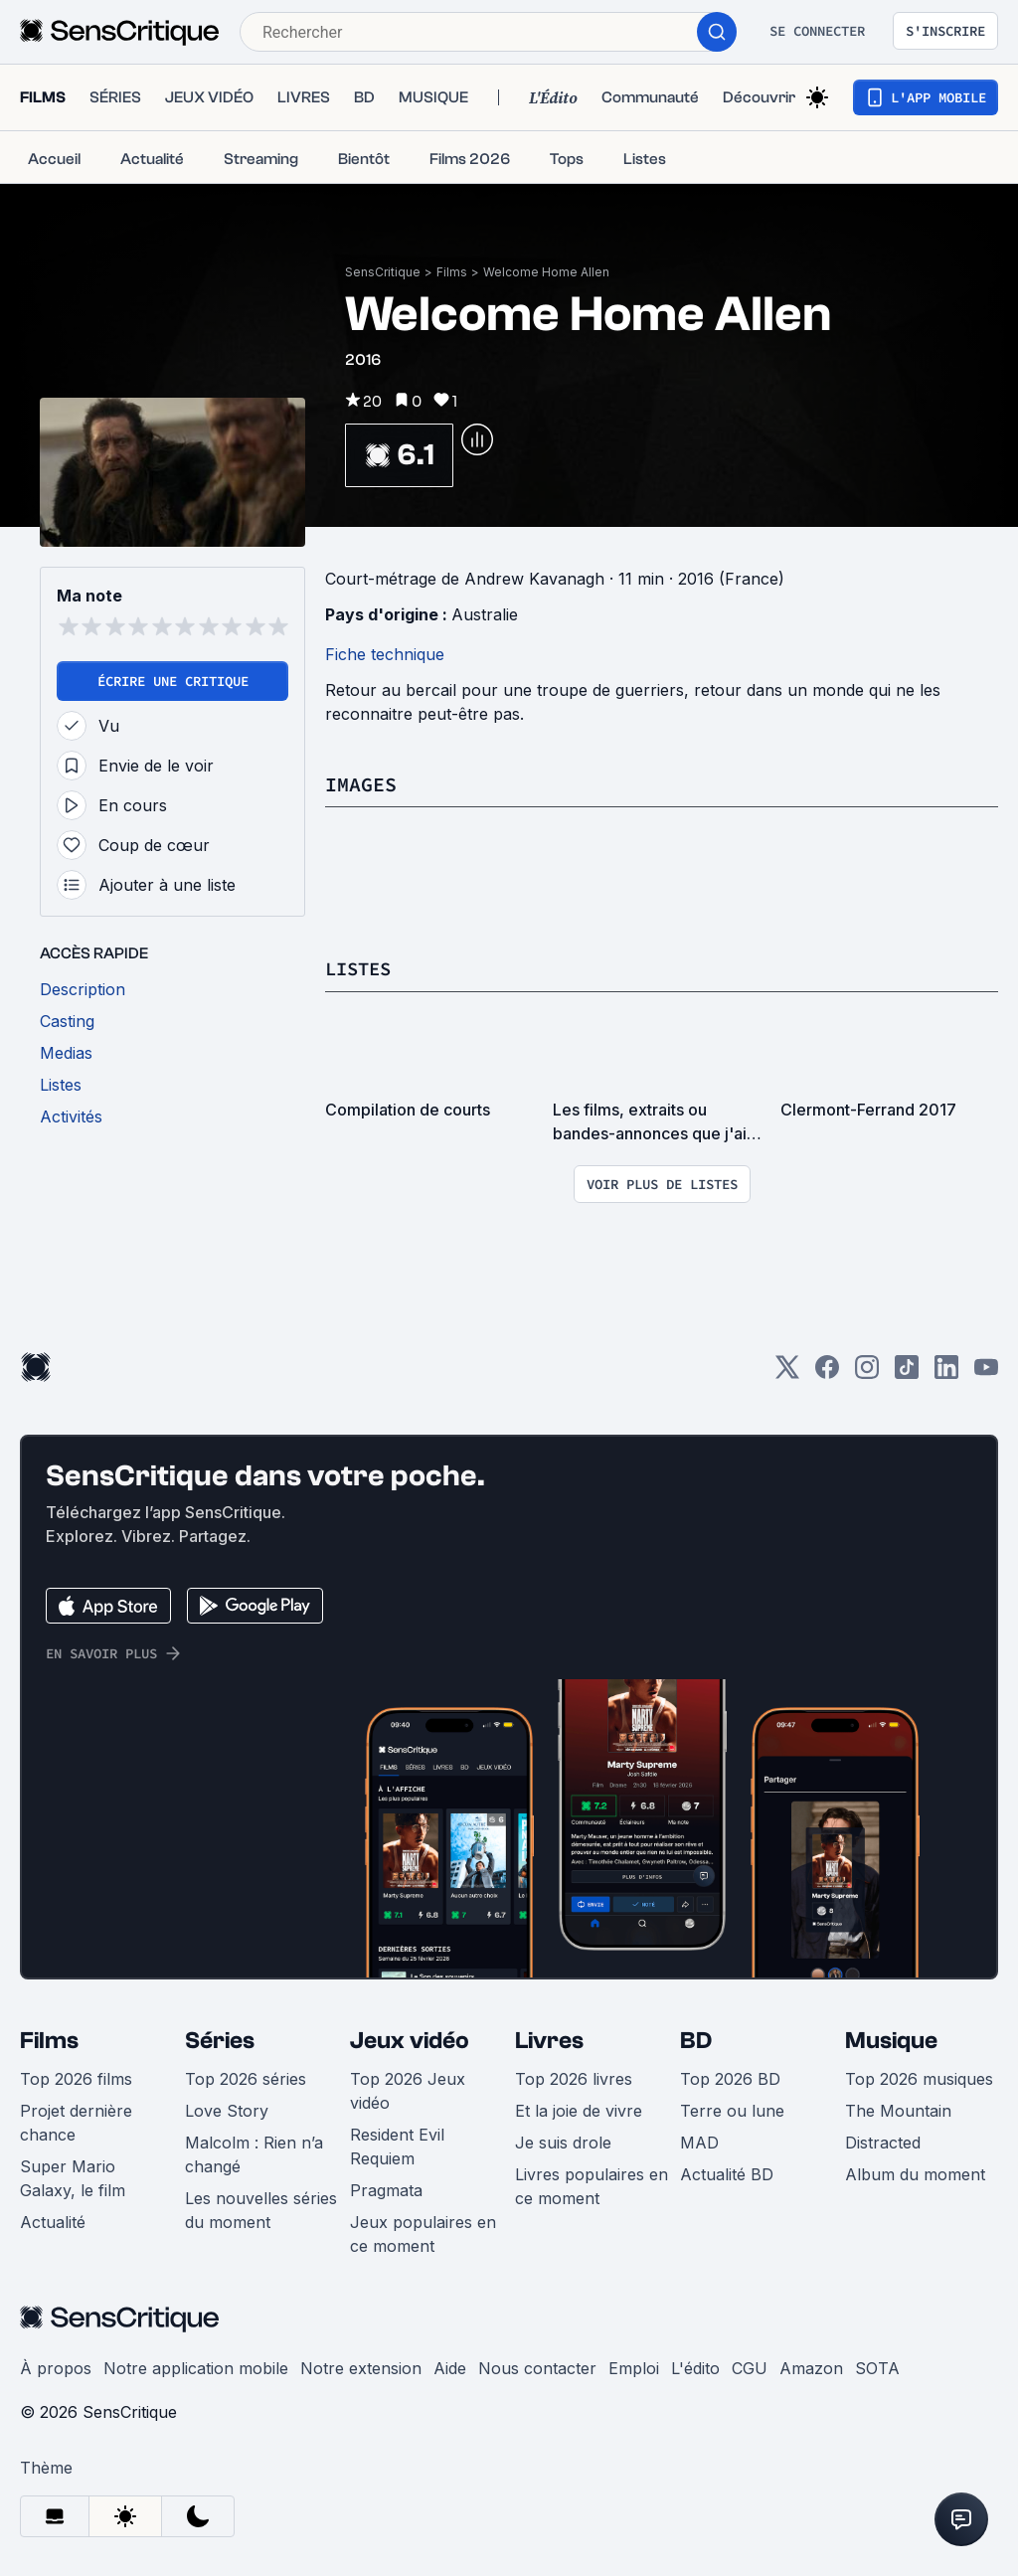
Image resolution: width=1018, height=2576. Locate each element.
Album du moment (915, 2173)
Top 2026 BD (730, 2078)
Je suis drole (563, 2141)
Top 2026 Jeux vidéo (407, 2090)
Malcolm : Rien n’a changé (254, 2153)
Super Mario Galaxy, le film (72, 2177)
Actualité (52, 2221)
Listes (361, 967)
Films (451, 271)
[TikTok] (907, 1372)
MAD (699, 2141)
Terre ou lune (732, 2110)
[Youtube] (986, 1372)
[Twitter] (787, 1372)
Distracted (883, 2141)
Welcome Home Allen (546, 271)
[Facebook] (827, 1372)
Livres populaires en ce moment (591, 2185)
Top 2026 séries (245, 2078)
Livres (549, 2039)
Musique (891, 2039)
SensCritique (383, 271)
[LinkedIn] (946, 1372)
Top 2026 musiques (919, 2078)
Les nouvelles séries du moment (261, 2209)
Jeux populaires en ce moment (423, 2233)
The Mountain (898, 2110)
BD (696, 2039)
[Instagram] (867, 1372)
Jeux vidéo (409, 2039)
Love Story (226, 2110)
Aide (449, 2367)
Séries (219, 2039)
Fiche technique (384, 654)
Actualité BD (726, 2173)
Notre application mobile (195, 2367)
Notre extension (361, 2367)
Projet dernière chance (76, 2122)
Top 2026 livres (573, 2078)
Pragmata (386, 2189)
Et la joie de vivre (578, 2110)
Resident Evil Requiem (397, 2145)
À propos (55, 2367)
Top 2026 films (76, 2078)
